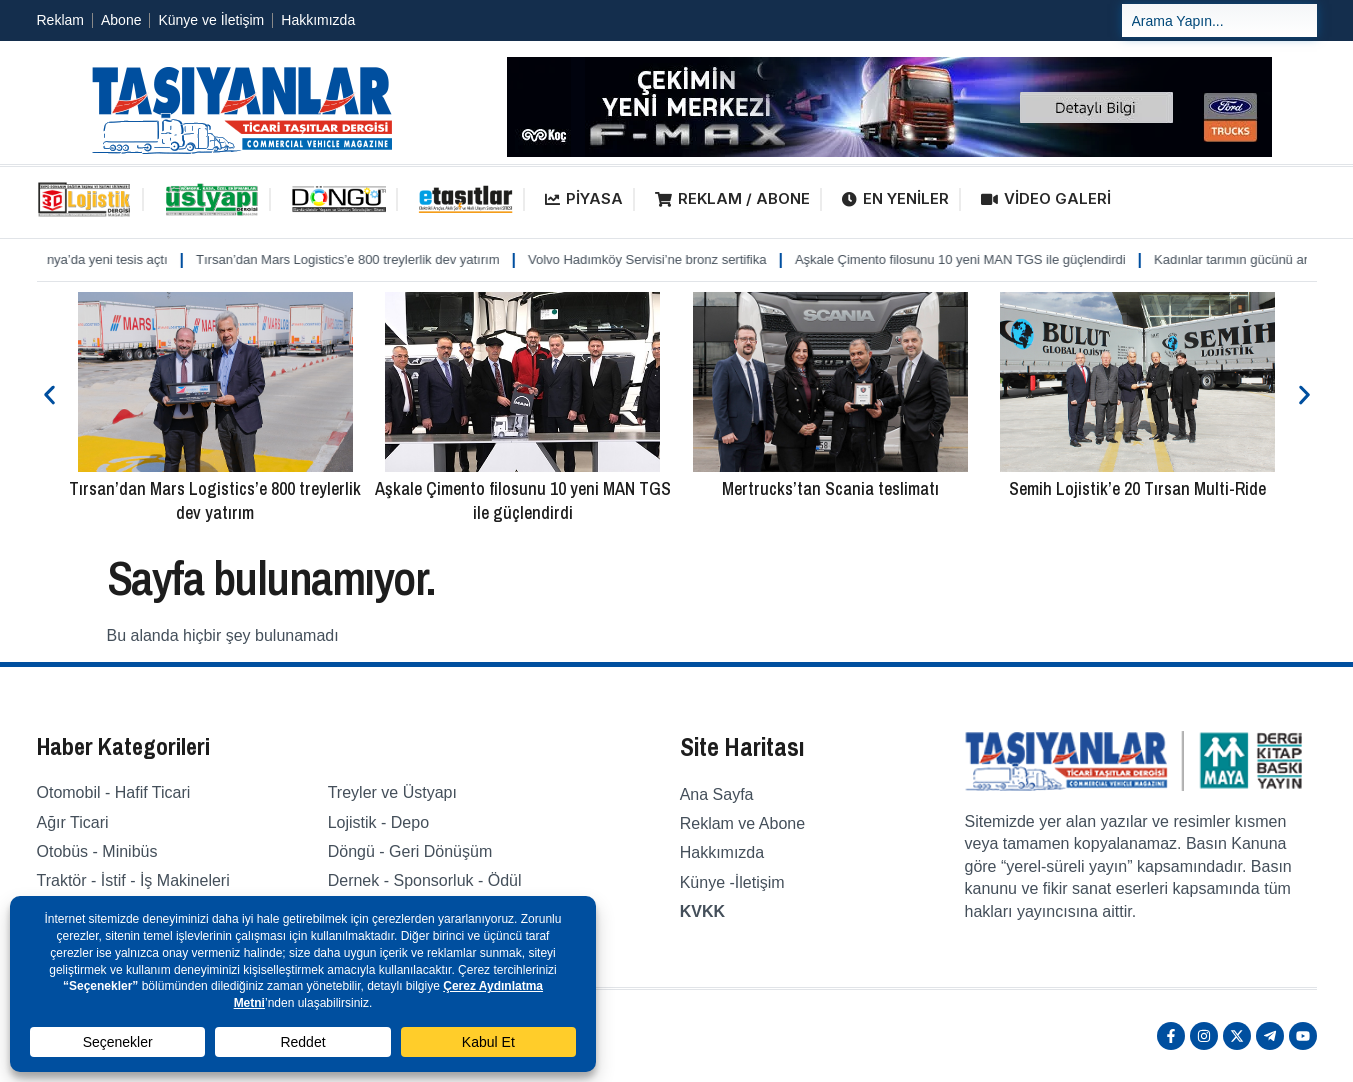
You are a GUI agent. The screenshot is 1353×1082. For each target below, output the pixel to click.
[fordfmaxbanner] (889, 151)
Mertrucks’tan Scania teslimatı (830, 488)
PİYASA (584, 198)
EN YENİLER (895, 198)
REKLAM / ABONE (732, 198)
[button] (49, 395)
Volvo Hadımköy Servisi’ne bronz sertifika (667, 259)
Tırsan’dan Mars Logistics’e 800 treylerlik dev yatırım (367, 259)
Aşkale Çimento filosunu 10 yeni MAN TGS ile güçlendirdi (980, 259)
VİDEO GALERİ (1046, 198)
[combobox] (1219, 20)
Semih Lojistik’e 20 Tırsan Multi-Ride (1137, 488)
